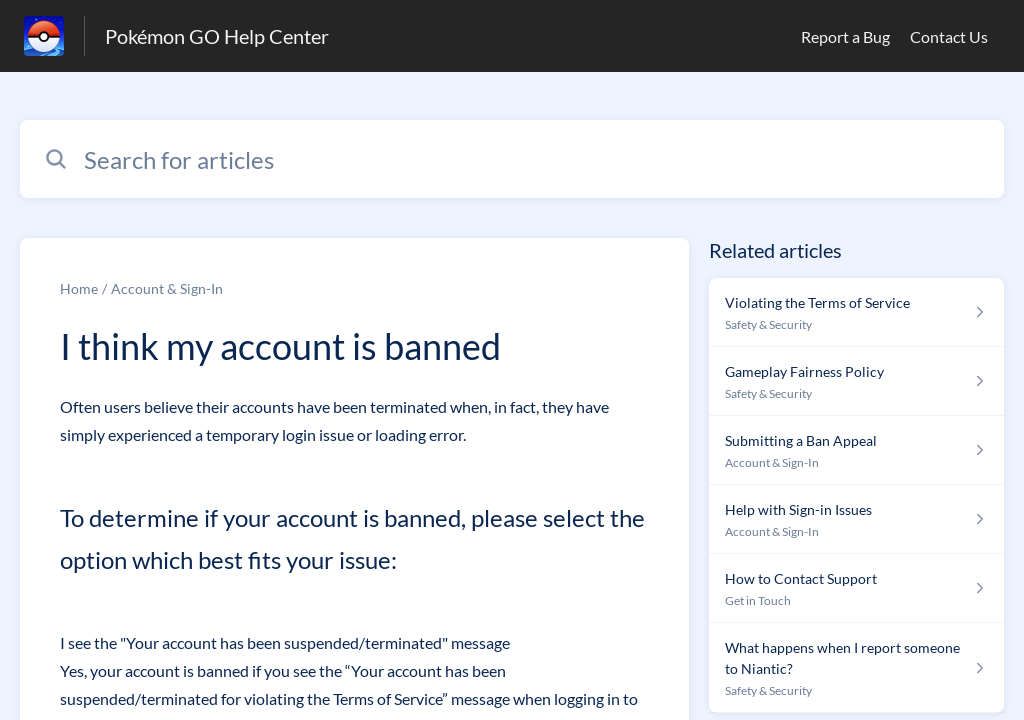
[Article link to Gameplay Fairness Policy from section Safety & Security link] (856, 381)
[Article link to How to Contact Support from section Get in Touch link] (856, 588)
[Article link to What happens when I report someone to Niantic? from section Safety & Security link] (856, 668)
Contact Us (949, 36)
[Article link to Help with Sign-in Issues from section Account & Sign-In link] (856, 519)
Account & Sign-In (167, 288)
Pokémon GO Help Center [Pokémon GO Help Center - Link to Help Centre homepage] (217, 36)
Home (79, 288)
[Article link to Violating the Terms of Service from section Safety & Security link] (856, 312)
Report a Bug (845, 36)
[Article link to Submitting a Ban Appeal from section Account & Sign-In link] (856, 450)
